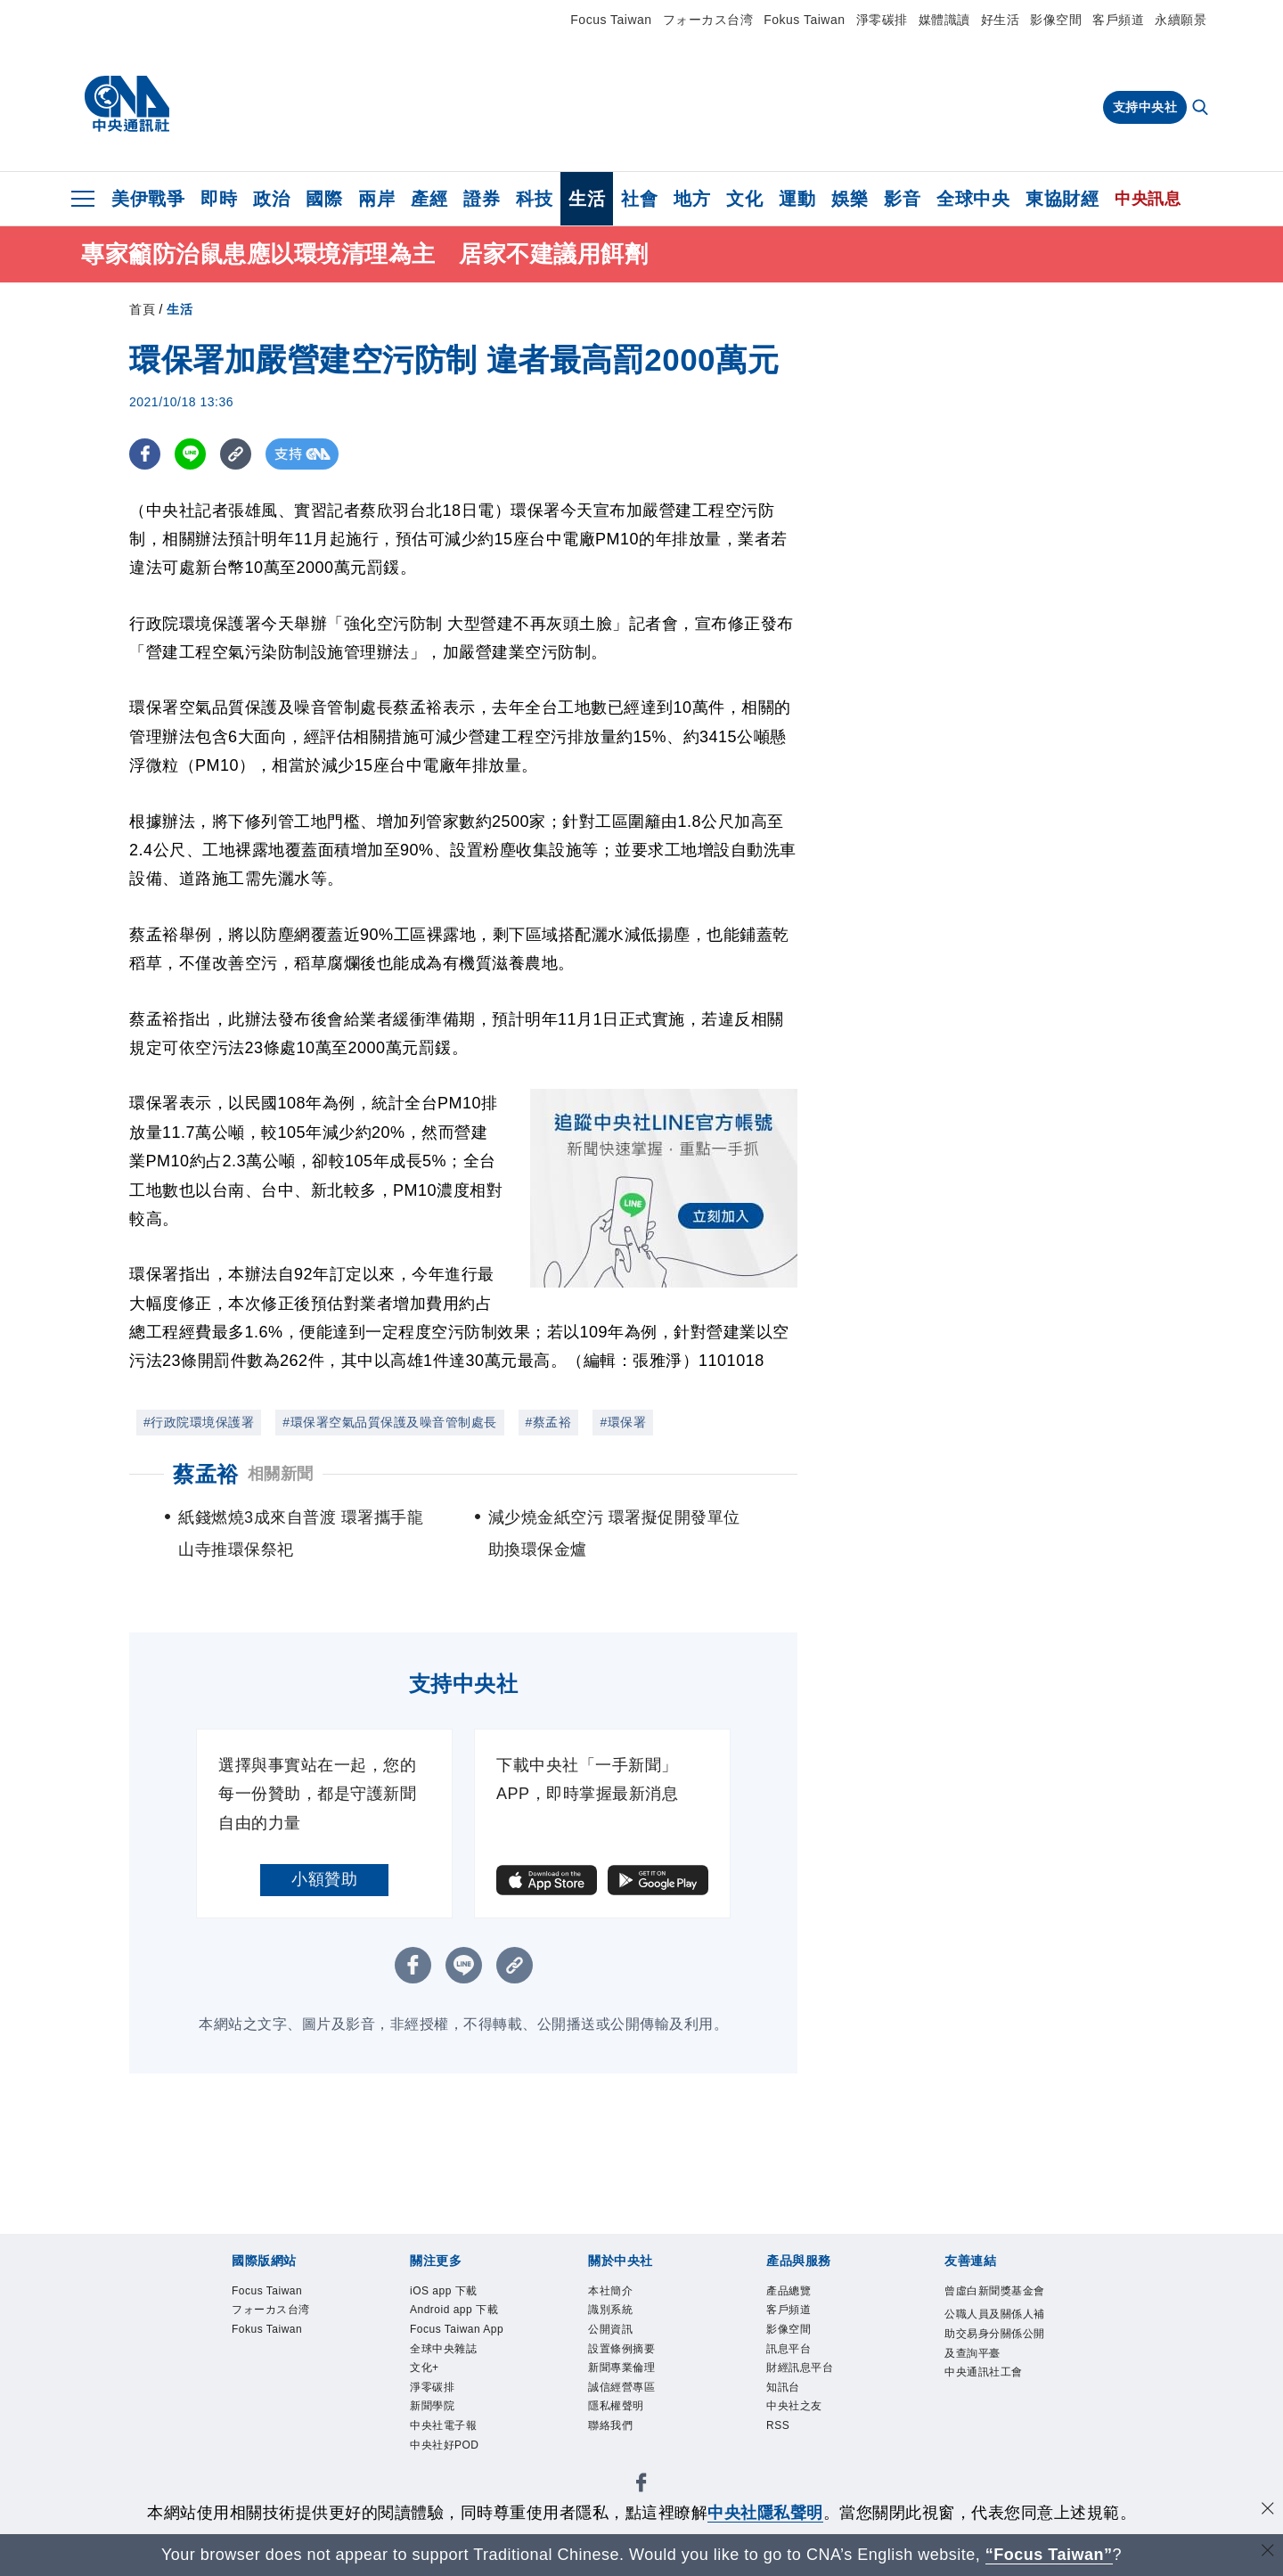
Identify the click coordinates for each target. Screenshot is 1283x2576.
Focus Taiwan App (459, 2375)
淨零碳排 (882, 19)
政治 (271, 199)
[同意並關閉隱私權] (1268, 2510)
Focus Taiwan (610, 19)
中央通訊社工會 (991, 2446)
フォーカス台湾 (708, 19)
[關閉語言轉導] (1268, 2552)
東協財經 (1062, 199)
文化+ (430, 2433)
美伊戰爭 (147, 199)
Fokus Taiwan (804, 19)
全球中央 (972, 199)
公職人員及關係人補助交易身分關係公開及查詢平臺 (991, 2375)
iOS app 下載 (456, 2293)
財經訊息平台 (813, 2386)
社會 (639, 199)
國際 (324, 199)
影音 (902, 199)
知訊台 (789, 2410)
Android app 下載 (463, 2328)
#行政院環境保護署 (198, 1422)
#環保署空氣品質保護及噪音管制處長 (389, 1422)
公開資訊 (619, 2340)
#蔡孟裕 (549, 1422)
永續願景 (1180, 19)
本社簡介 (619, 2293)
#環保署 (623, 1422)
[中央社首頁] (127, 104)
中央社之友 (805, 2433)
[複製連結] (235, 454)
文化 (744, 199)
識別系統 (619, 2316)
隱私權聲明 (627, 2433)
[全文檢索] (1202, 109)
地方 (692, 199)
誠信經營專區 (635, 2410)
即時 (218, 199)
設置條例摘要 (635, 2363)
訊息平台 (797, 2363)
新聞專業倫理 (635, 2386)
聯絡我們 (619, 2457)
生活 (586, 199)
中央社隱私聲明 (765, 2513)
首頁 (142, 309)
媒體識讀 (944, 19)
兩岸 (376, 199)
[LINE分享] (190, 454)
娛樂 (849, 199)
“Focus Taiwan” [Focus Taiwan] (1049, 2555)
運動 (797, 199)
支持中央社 (1145, 107)
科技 (534, 199)
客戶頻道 (1118, 19)
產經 (429, 199)
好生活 (1000, 19)
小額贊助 (324, 1879)
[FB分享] (144, 454)
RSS (782, 2457)
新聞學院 (441, 2481)
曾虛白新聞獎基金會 (991, 2305)
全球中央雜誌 (456, 2410)
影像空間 (1056, 19)
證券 (481, 199)
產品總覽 (797, 2293)
